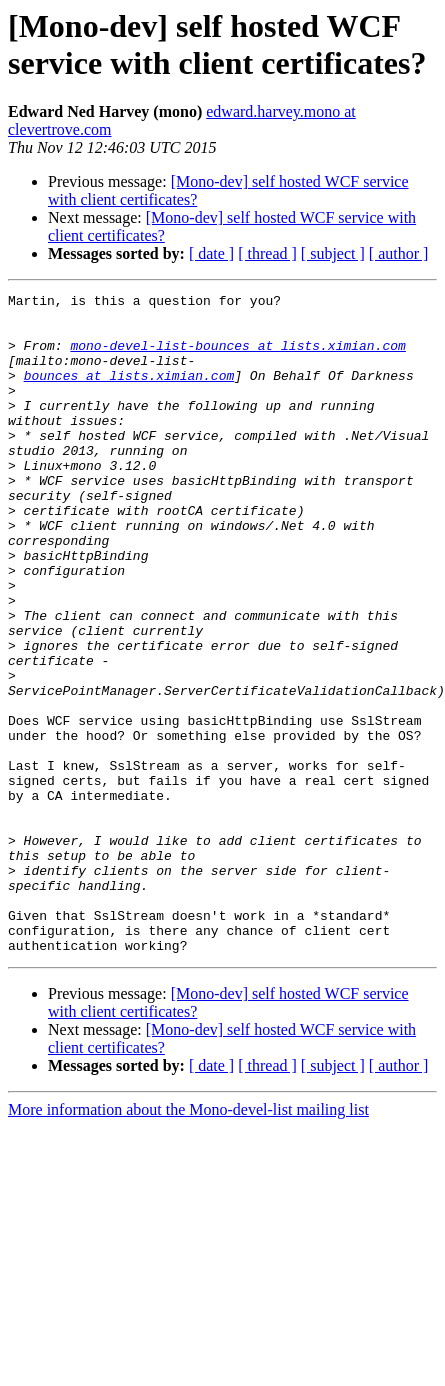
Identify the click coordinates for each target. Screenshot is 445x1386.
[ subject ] (333, 253)
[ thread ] (267, 253)
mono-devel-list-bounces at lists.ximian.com (237, 357)
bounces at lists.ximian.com (129, 393)
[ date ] (211, 253)
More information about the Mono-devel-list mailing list (188, 1241)
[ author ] (399, 253)
